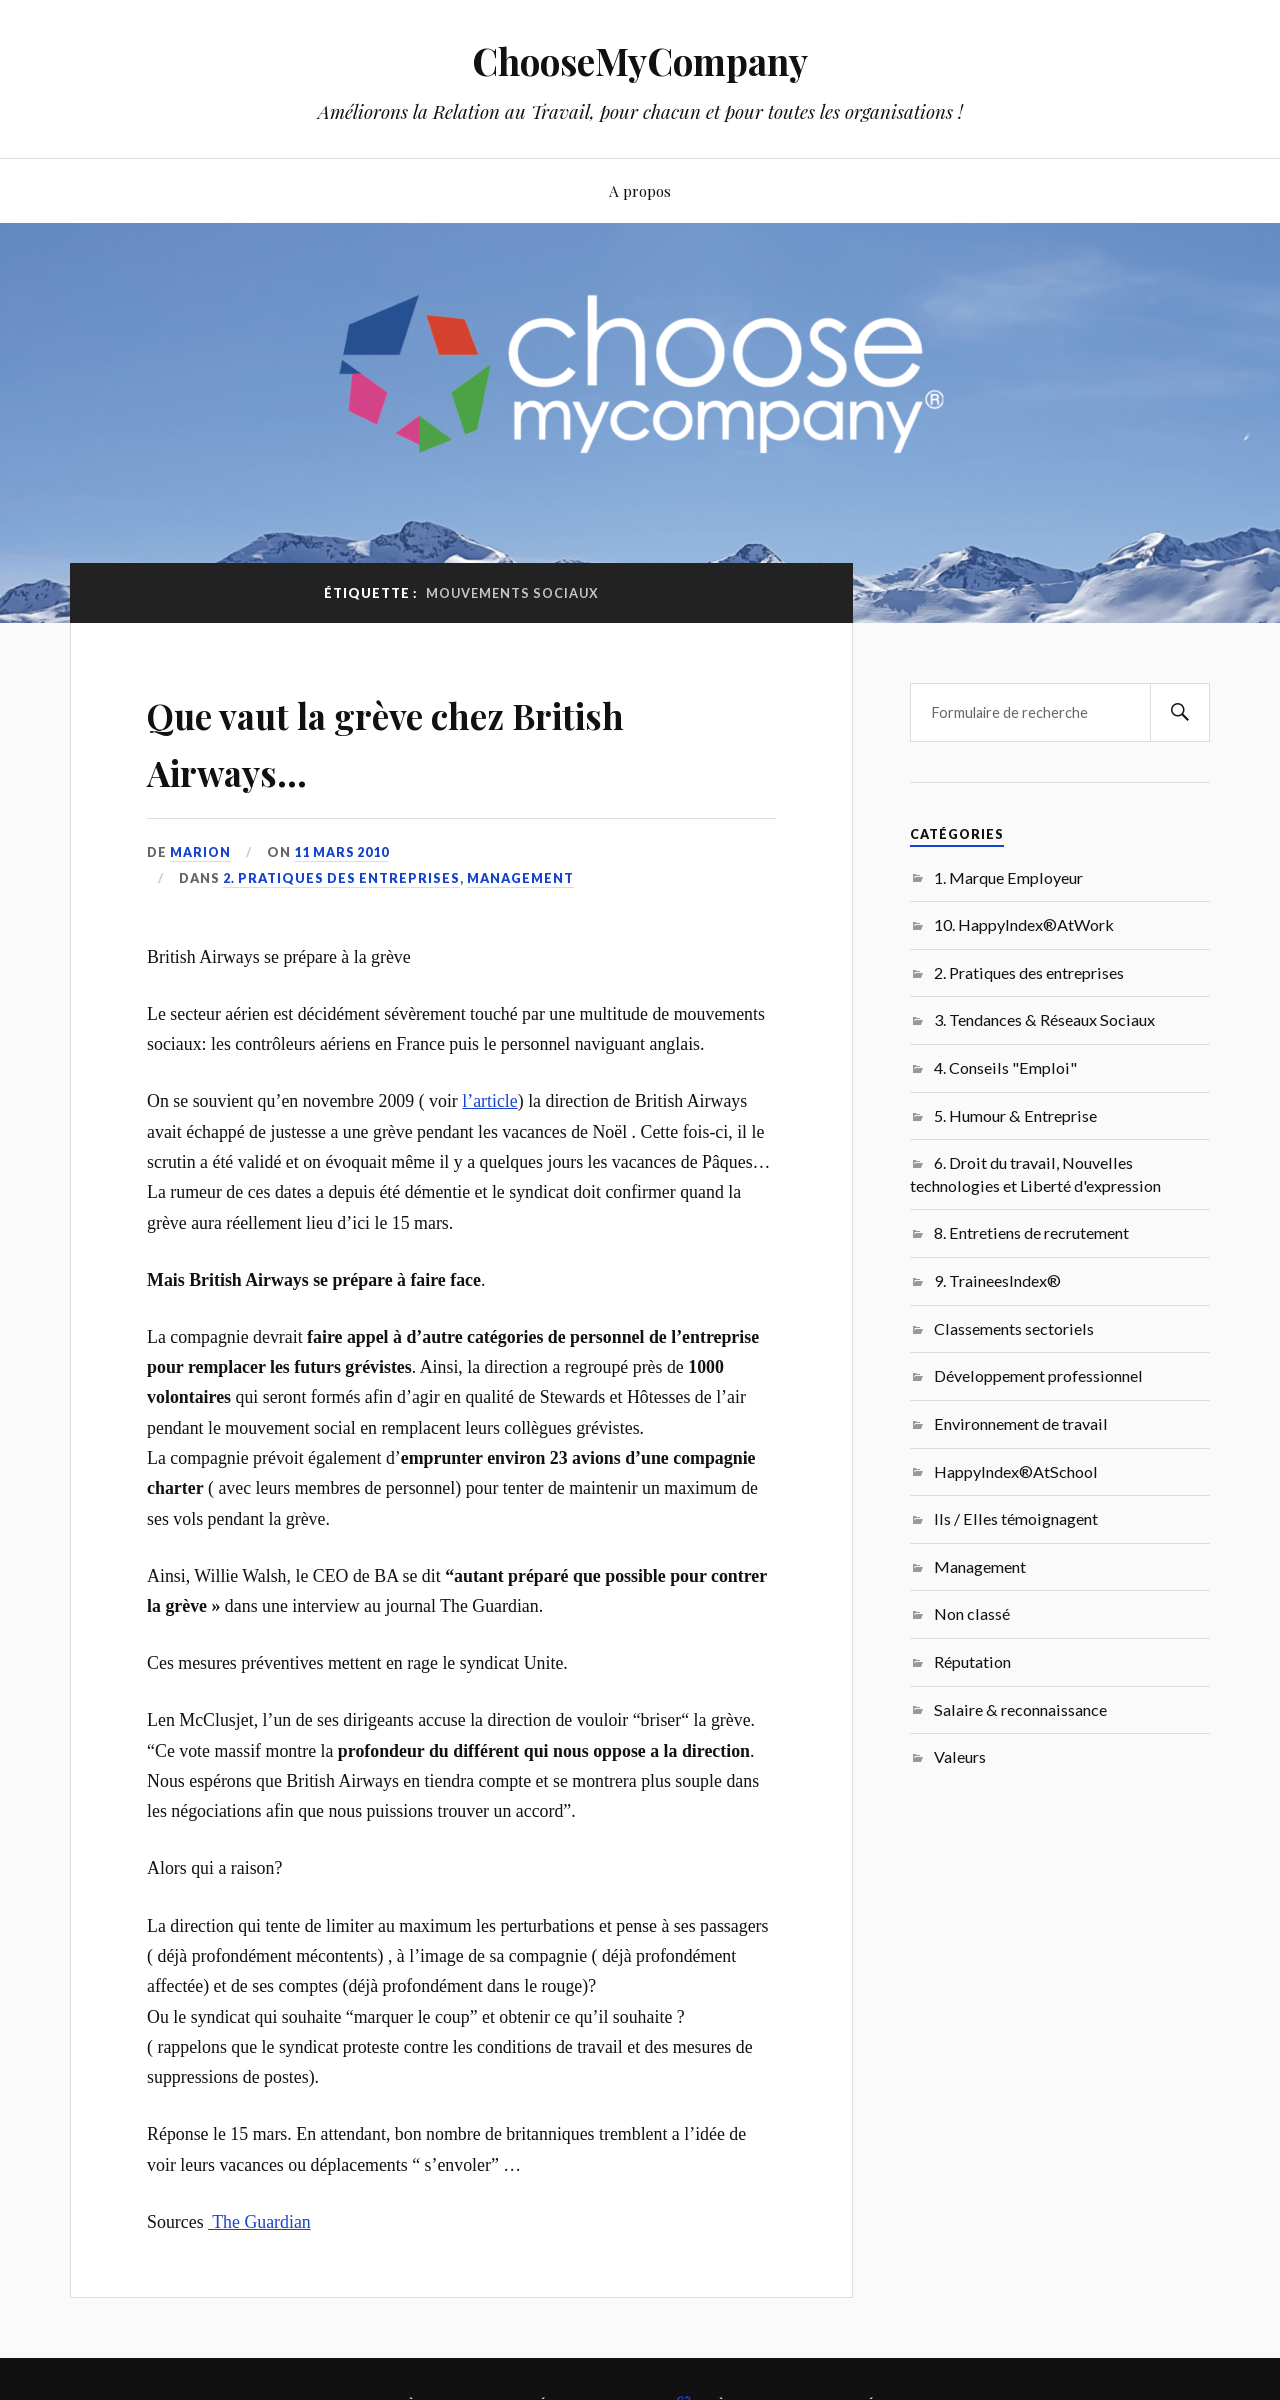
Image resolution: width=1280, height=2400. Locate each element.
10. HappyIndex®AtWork (1024, 924)
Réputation (972, 1661)
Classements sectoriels (1014, 1328)
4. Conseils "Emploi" (1005, 1067)
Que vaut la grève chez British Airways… (448, 740)
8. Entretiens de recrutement (1031, 1232)
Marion (201, 852)
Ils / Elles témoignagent (1016, 1518)
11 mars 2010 (343, 852)
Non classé (972, 1613)
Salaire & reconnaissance (1020, 1709)
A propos (640, 190)
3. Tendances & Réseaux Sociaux (1044, 1019)
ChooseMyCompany (640, 60)
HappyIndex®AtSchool (1016, 1471)
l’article (489, 1101)
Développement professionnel (1038, 1375)
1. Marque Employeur (1008, 877)
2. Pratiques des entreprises (341, 878)
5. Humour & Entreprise (1015, 1115)
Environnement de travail (1021, 1423)
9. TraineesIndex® (997, 1280)
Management (520, 878)
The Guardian (259, 2222)
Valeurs (960, 1756)
